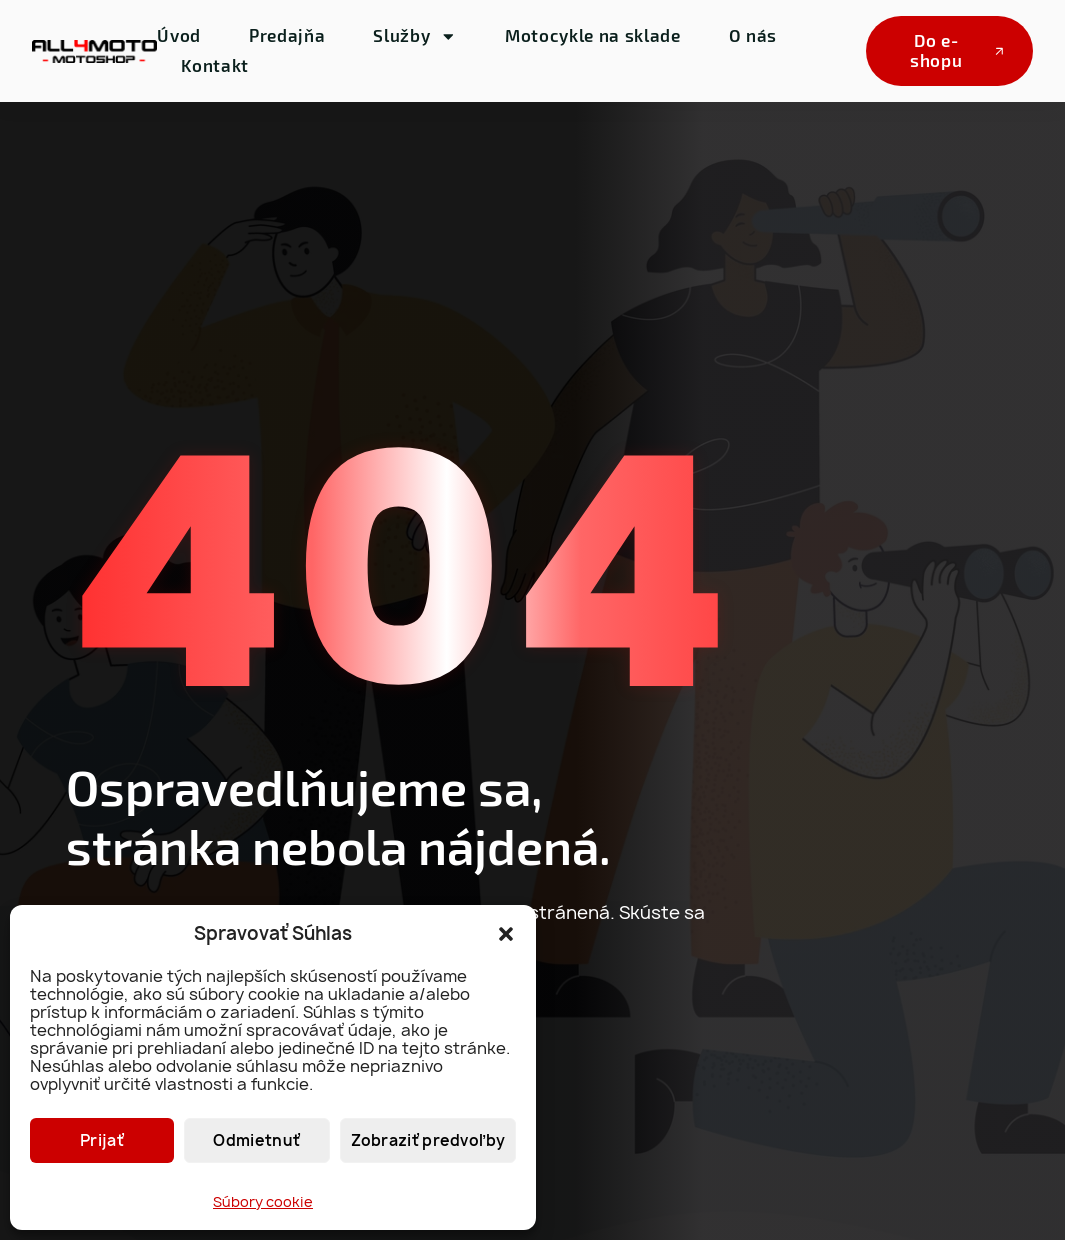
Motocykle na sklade (593, 35)
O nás (753, 35)
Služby (415, 36)
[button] (506, 934)
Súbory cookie (263, 1201)
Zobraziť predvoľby (428, 1140)
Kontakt (215, 65)
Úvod (179, 35)
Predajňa (287, 35)
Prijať (102, 1140)
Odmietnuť (256, 1140)
